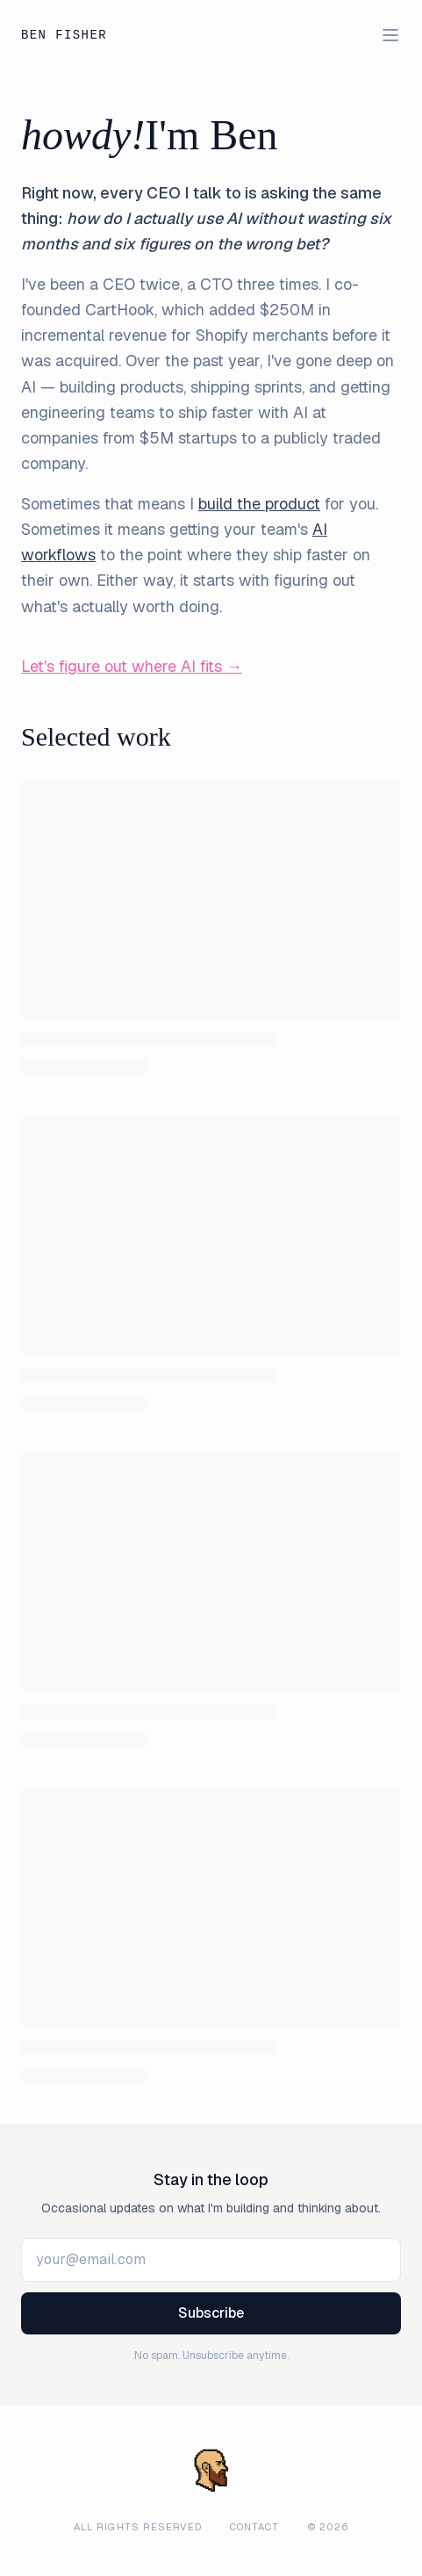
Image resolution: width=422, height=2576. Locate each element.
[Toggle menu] (390, 35)
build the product (259, 504)
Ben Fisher (64, 35)
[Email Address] (211, 2260)
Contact (255, 2527)
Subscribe (211, 2313)
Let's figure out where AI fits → (131, 666)
